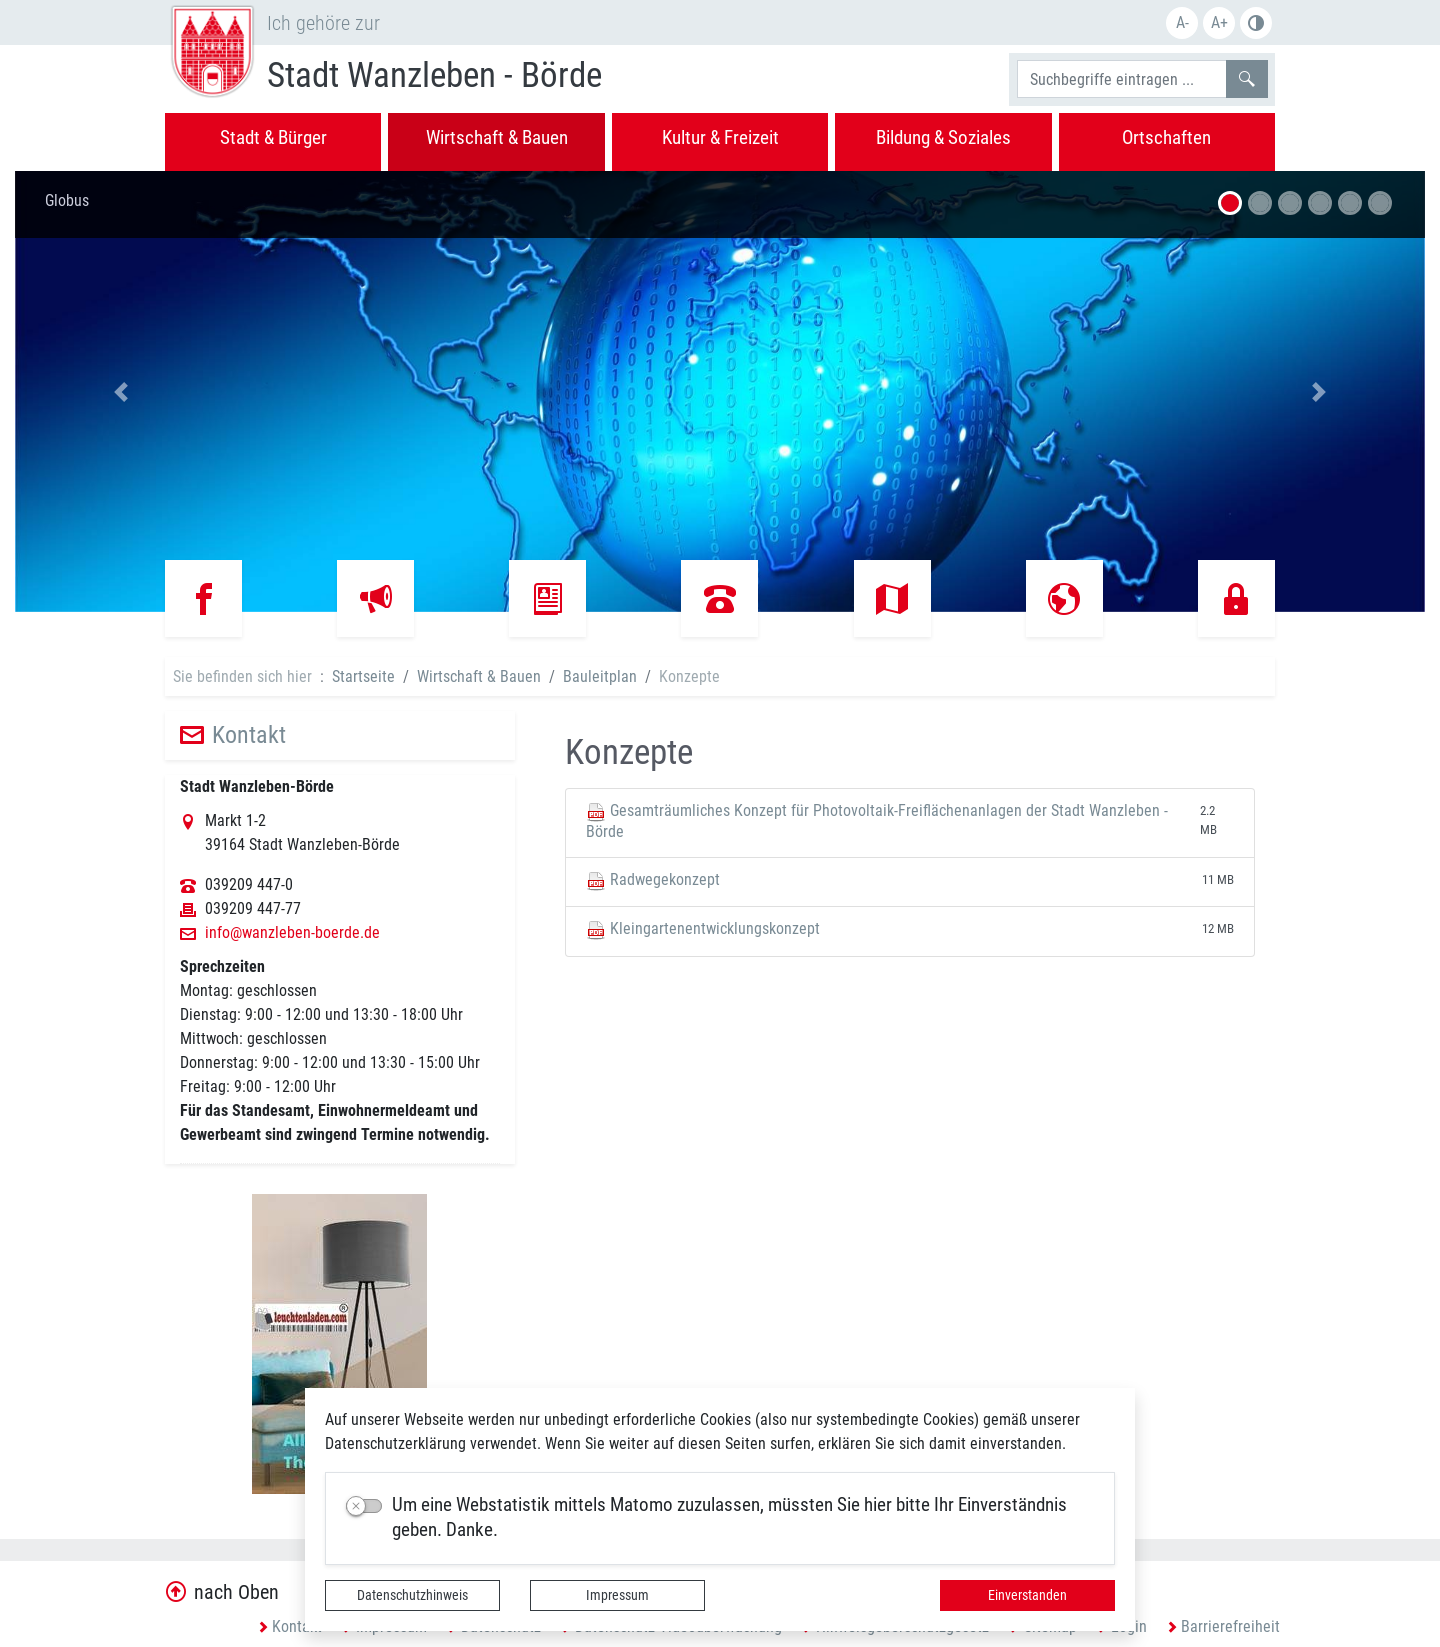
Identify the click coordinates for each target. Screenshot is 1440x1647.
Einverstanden (1027, 1595)
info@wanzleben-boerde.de (292, 933)
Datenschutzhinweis (412, 1595)
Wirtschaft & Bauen (479, 676)
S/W (1256, 23)
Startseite (363, 676)
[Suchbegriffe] (1122, 79)
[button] (121, 391)
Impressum (617, 1595)
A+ (1219, 22)
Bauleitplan (600, 676)
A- (1182, 22)
